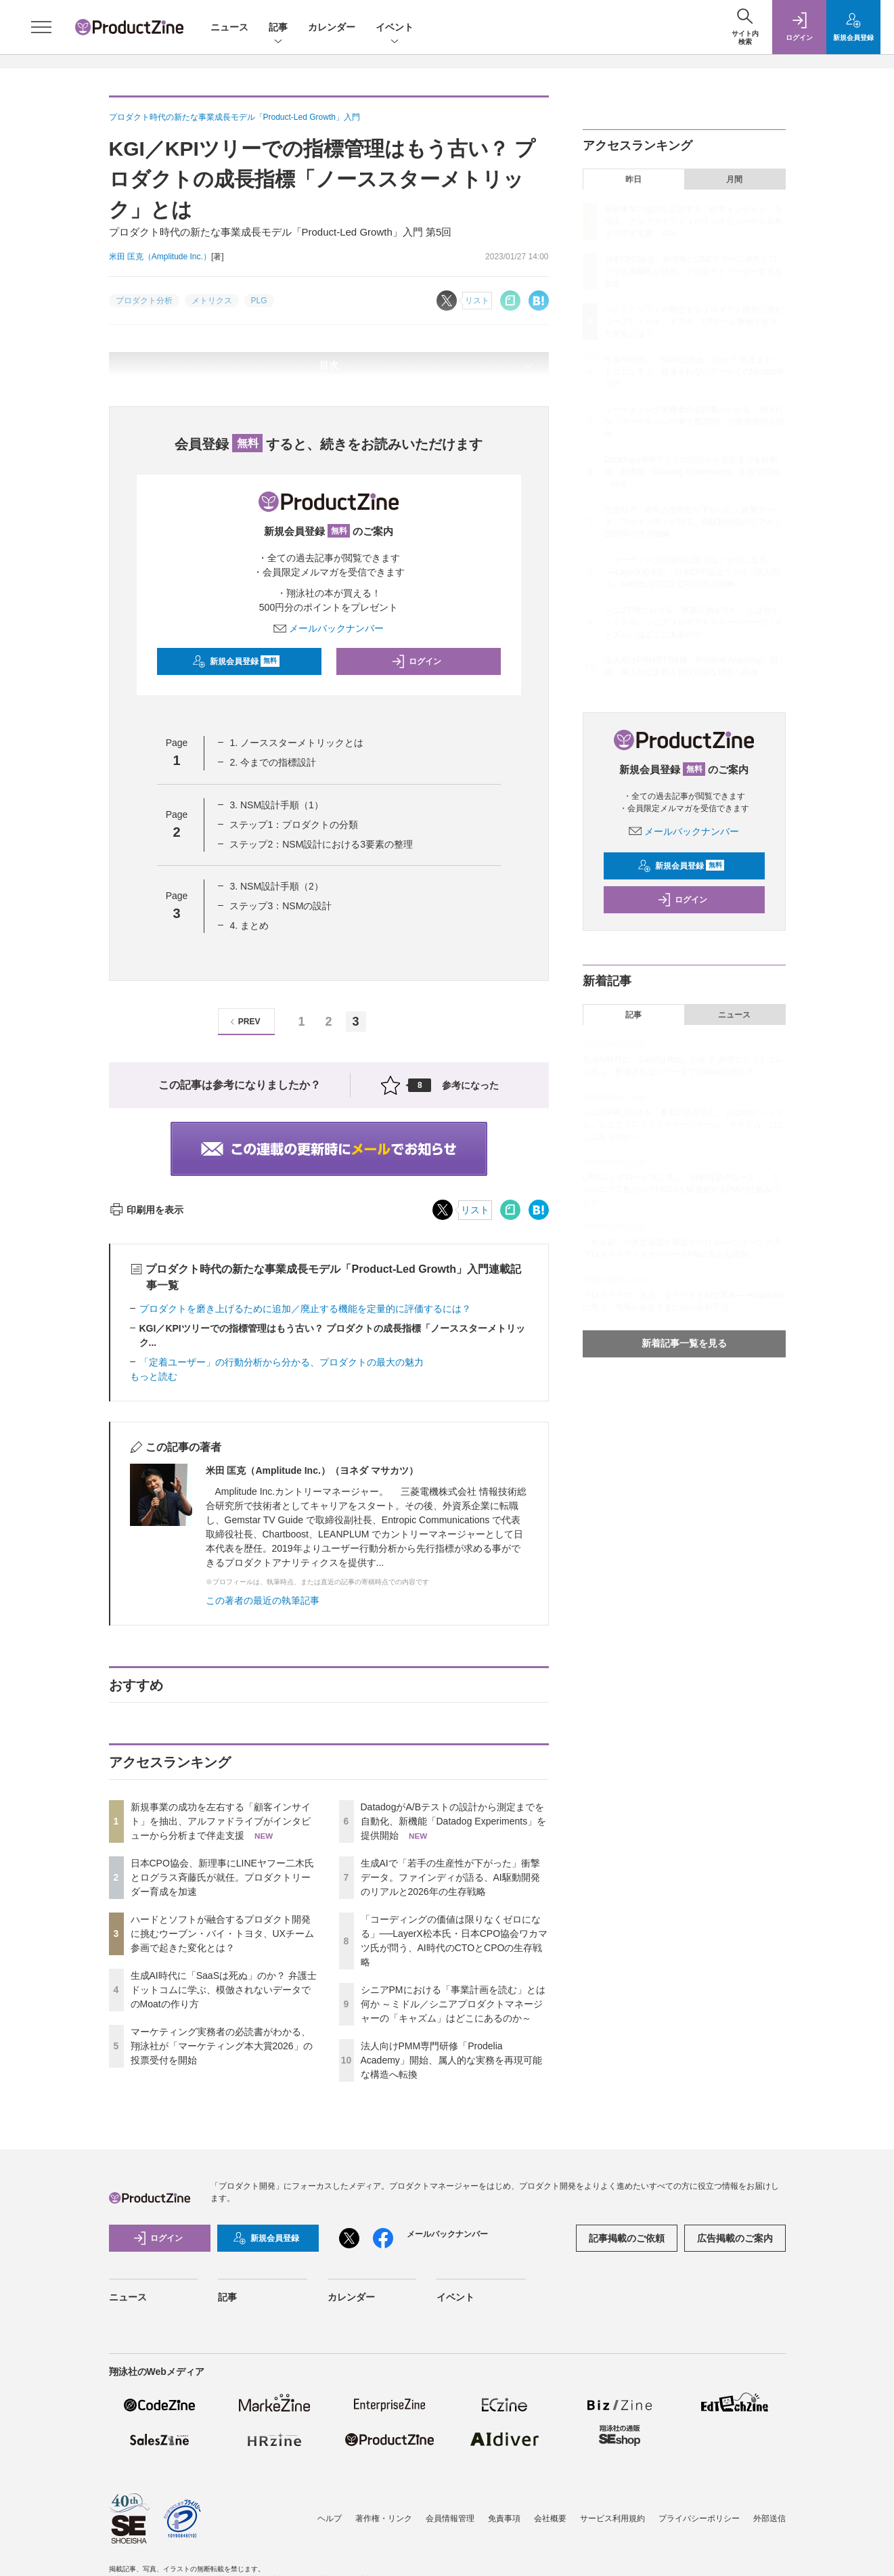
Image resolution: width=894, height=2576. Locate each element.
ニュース (229, 27)
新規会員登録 (236, 661)
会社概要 (550, 2518)
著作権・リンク (383, 2518)
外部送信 (769, 2518)
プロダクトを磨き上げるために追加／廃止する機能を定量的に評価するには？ (305, 1308)
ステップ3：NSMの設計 (280, 905)
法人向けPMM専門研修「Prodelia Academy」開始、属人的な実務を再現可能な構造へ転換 (451, 2060)
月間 (734, 179)
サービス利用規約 (612, 2518)
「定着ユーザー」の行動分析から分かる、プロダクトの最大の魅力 (281, 1362)
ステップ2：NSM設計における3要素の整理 (321, 844)
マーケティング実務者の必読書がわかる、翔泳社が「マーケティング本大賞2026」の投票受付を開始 (222, 2046)
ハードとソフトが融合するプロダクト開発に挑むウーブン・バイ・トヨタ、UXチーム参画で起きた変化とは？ (222, 1933)
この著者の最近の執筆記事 (262, 1600)
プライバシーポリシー (699, 2518)
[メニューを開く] (41, 27)
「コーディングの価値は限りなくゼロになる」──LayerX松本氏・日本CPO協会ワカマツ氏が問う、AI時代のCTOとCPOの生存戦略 (692, 572)
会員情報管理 (450, 2518)
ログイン (416, 661)
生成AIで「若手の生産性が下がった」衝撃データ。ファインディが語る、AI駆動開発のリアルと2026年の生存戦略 (450, 1877)
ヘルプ (329, 2518)
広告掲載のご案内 (735, 2238)
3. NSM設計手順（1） (276, 805)
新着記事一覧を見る (684, 1343)
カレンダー (331, 27)
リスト (475, 1209)
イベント (395, 28)
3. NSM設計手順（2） (276, 886)
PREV (243, 1022)
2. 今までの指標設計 (272, 762)
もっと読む (153, 1376)
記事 (278, 28)
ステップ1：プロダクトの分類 (293, 824)
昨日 (633, 179)
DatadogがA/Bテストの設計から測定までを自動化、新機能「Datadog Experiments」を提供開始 (454, 1821)
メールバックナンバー (328, 628)
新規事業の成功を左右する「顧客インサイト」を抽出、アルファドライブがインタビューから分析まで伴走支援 (221, 1821)
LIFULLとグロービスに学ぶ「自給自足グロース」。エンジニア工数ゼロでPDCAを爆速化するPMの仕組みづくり (681, 1189)
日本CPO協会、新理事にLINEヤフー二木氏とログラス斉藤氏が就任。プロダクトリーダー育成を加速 (222, 1877)
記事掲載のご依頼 (627, 2238)
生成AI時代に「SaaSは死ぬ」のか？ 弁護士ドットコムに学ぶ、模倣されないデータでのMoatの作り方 (224, 1989)
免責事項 (504, 2518)
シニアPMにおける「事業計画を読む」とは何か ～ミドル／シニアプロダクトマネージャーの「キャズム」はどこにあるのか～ (453, 2004)
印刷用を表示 (146, 1209)
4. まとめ (249, 925)
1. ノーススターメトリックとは (296, 742)
